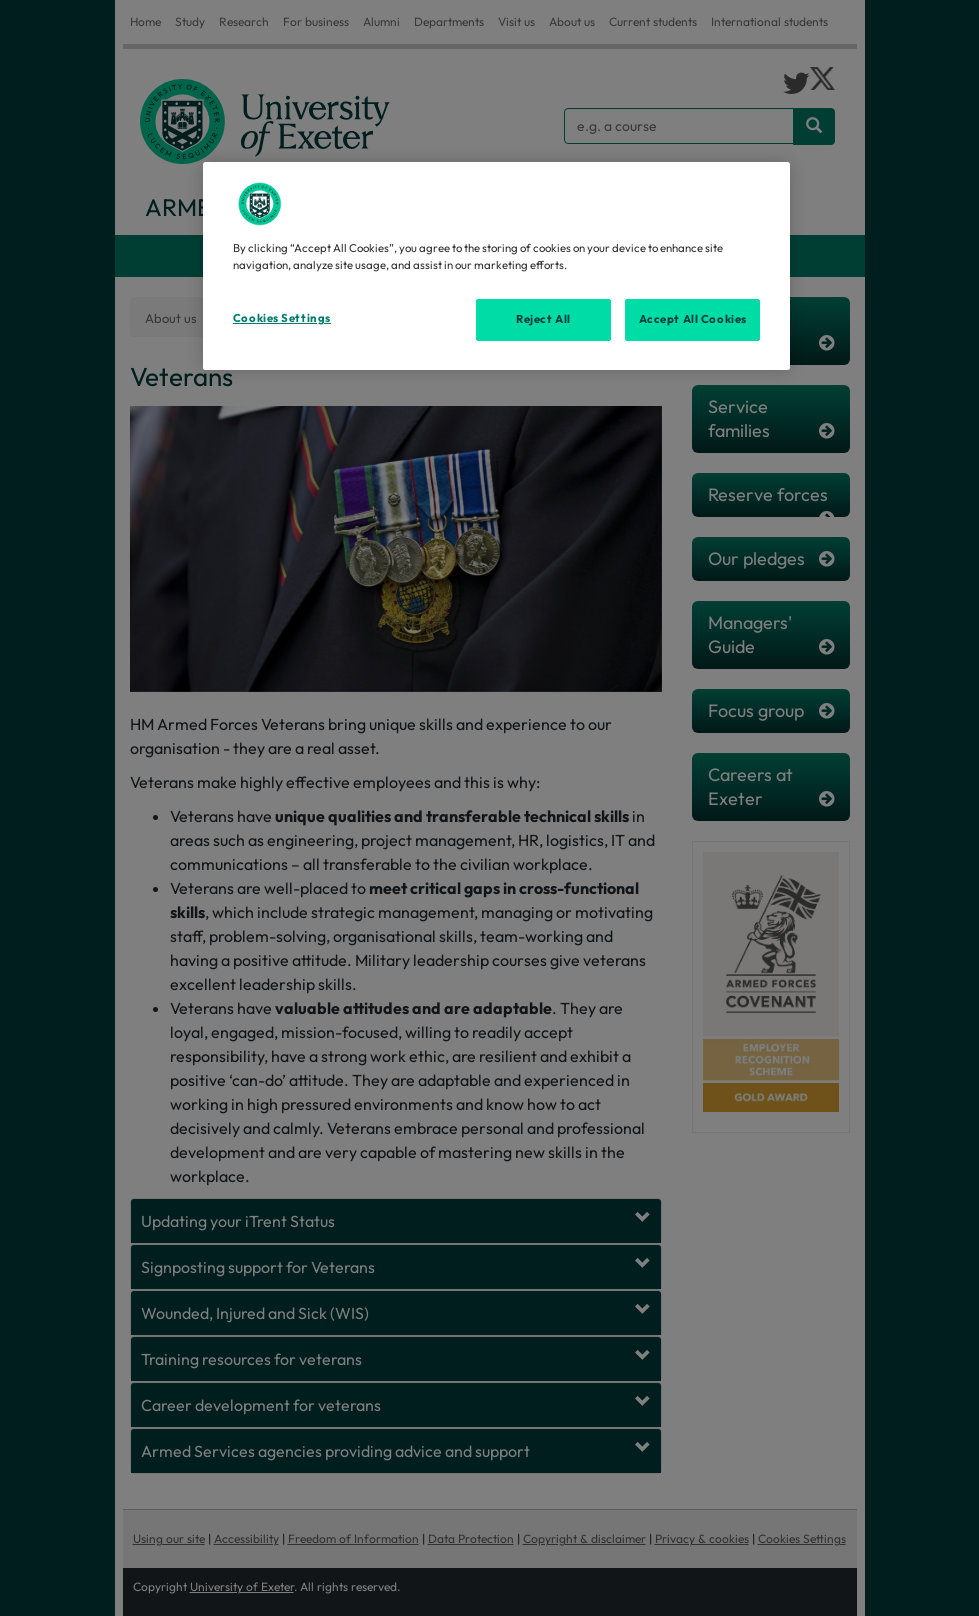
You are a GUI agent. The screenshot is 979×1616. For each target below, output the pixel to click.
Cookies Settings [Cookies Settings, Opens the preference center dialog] (282, 318)
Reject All (543, 319)
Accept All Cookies (693, 319)
